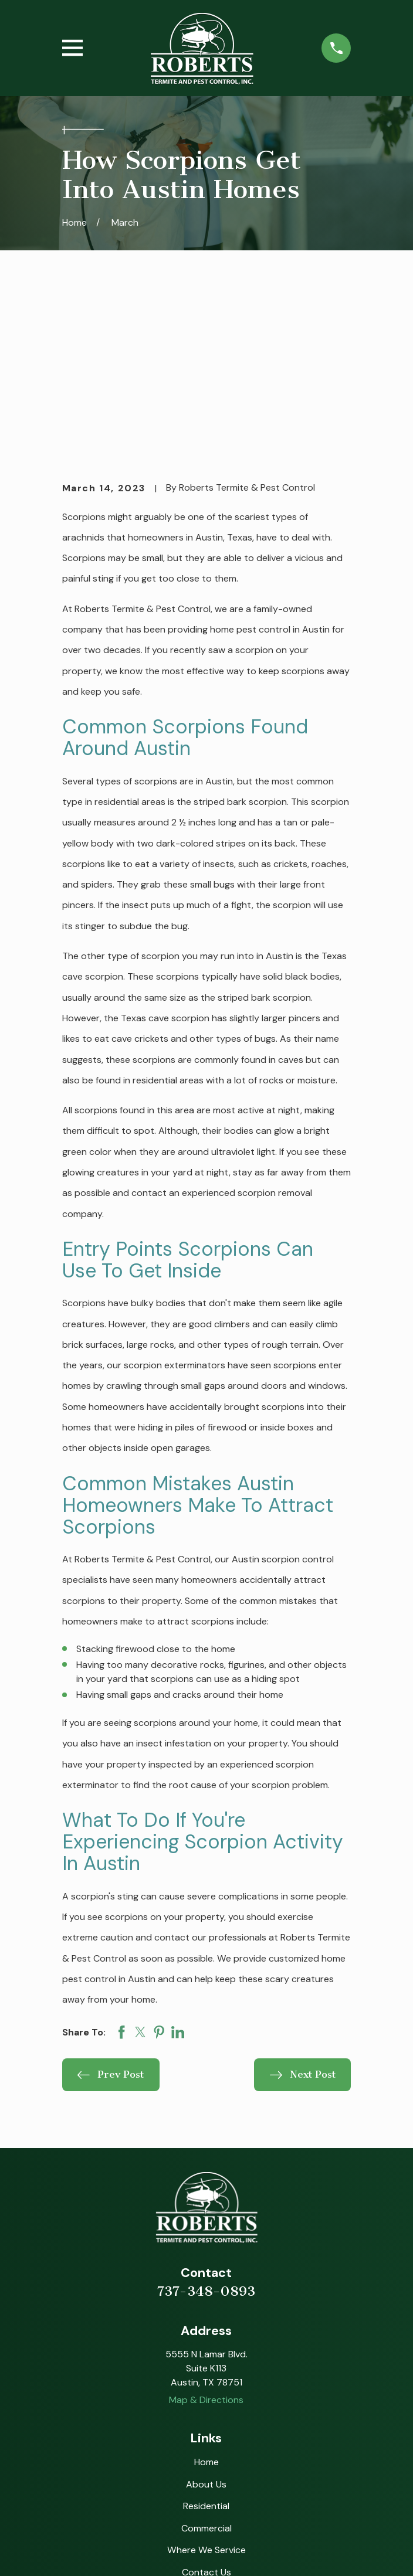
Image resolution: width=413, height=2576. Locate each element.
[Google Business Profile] (141, 2468)
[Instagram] (193, 2468)
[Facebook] (167, 2468)
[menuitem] (78, 2553)
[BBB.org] (245, 2468)
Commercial (206, 2366)
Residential (206, 2344)
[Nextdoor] (271, 2468)
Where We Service (206, 2388)
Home (206, 2300)
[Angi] (219, 2468)
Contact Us (206, 2410)
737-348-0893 (206, 2129)
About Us (206, 2322)
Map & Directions (206, 2238)
